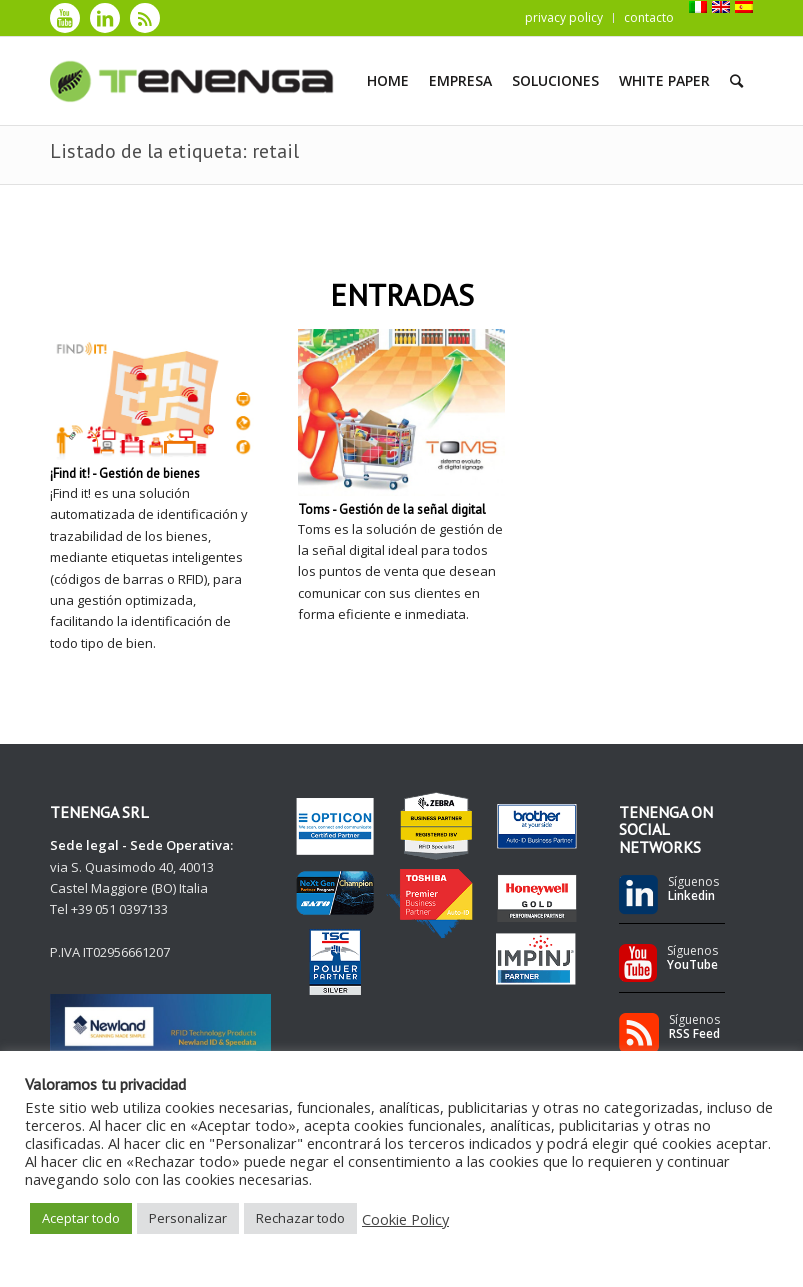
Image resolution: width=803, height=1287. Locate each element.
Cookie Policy (405, 1219)
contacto (649, 17)
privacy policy (564, 17)
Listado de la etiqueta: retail (174, 151)
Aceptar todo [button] (81, 1218)
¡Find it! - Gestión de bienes (125, 473)
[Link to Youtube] (65, 18)
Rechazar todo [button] (300, 1218)
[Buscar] (736, 81)
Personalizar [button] (188, 1218)
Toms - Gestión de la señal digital (392, 509)
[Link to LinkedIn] (105, 18)
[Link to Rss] (145, 18)
